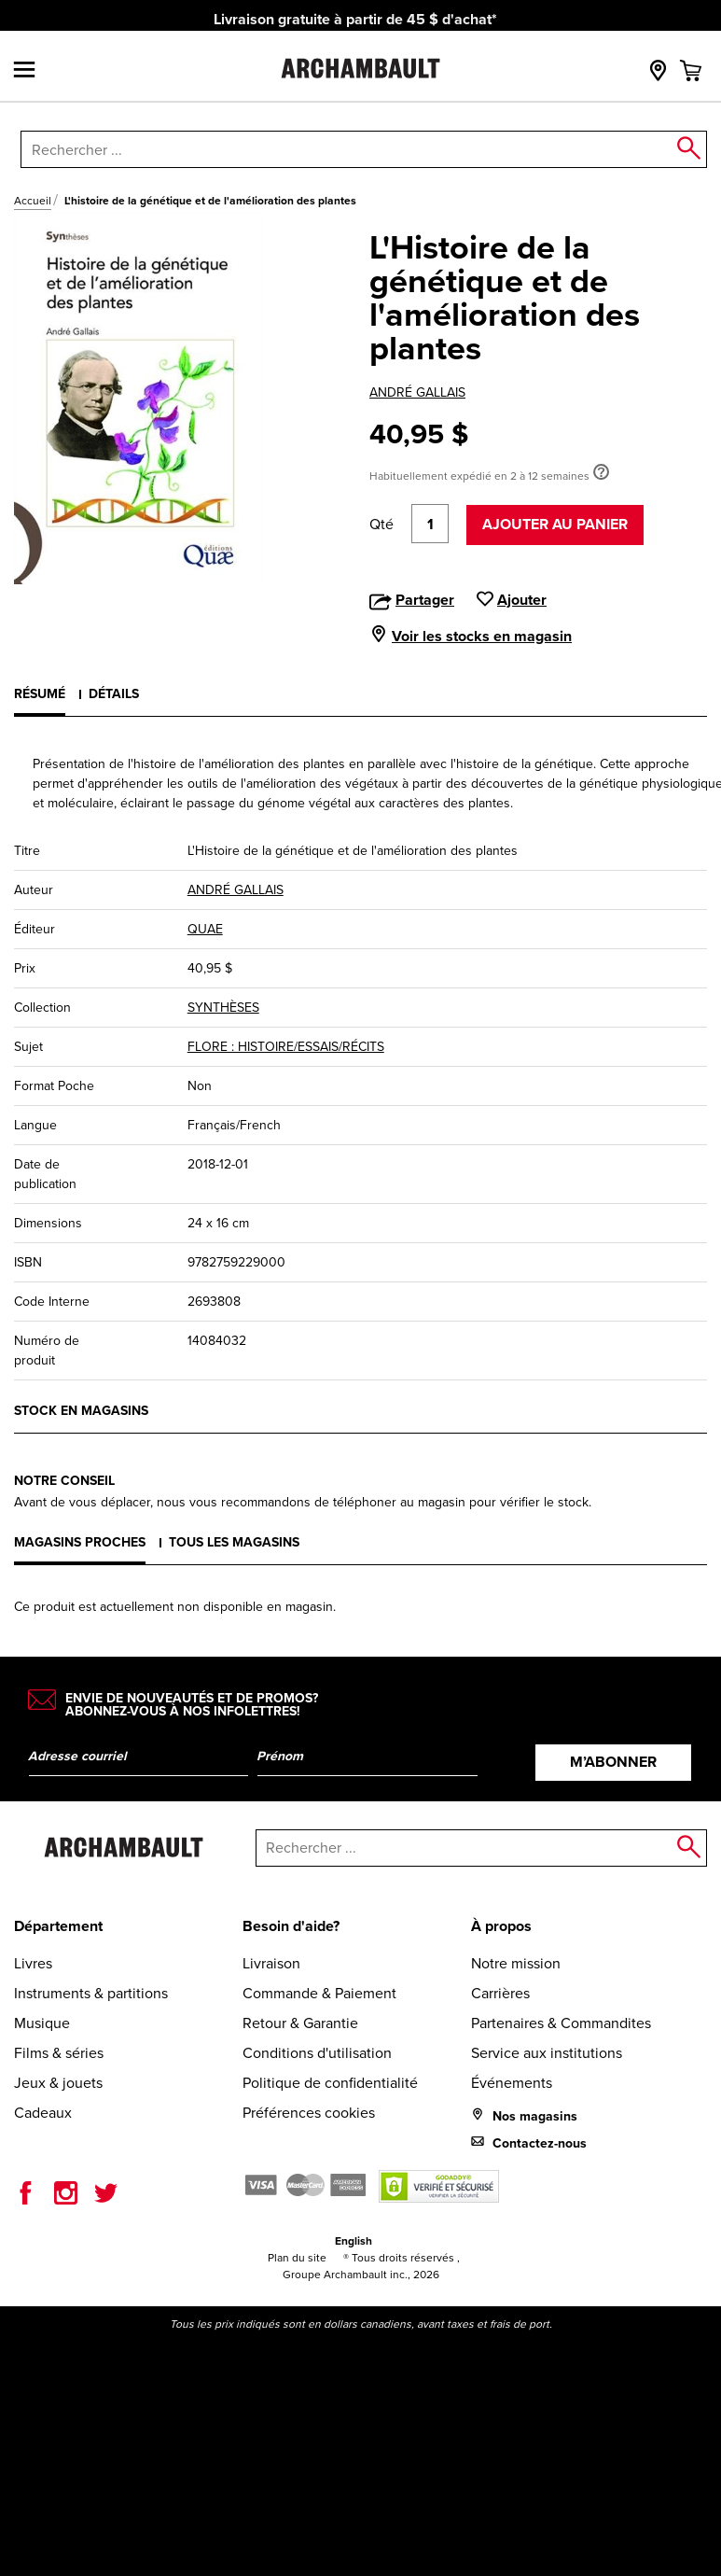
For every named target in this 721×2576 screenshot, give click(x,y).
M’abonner (613, 1761)
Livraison (271, 1963)
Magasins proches (80, 1542)
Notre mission (516, 1963)
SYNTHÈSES (223, 1007)
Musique (42, 2023)
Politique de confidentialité (330, 2082)
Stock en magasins (81, 1410)
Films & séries (59, 2053)
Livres (33, 1963)
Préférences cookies (309, 2112)
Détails (114, 693)
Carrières (500, 1993)
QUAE (205, 929)
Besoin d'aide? (291, 1926)
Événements (511, 2082)
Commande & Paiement (319, 1993)
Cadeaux (43, 2112)
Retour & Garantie (300, 2023)
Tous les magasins (234, 1542)
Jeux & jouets (58, 2082)
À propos (501, 1926)
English (353, 2240)
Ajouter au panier (555, 524)
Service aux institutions (546, 2053)
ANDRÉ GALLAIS (417, 392)
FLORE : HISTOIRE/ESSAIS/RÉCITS (285, 1047)
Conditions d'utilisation (317, 2053)
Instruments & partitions (91, 1993)
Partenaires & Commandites (561, 2023)
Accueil (32, 200)
